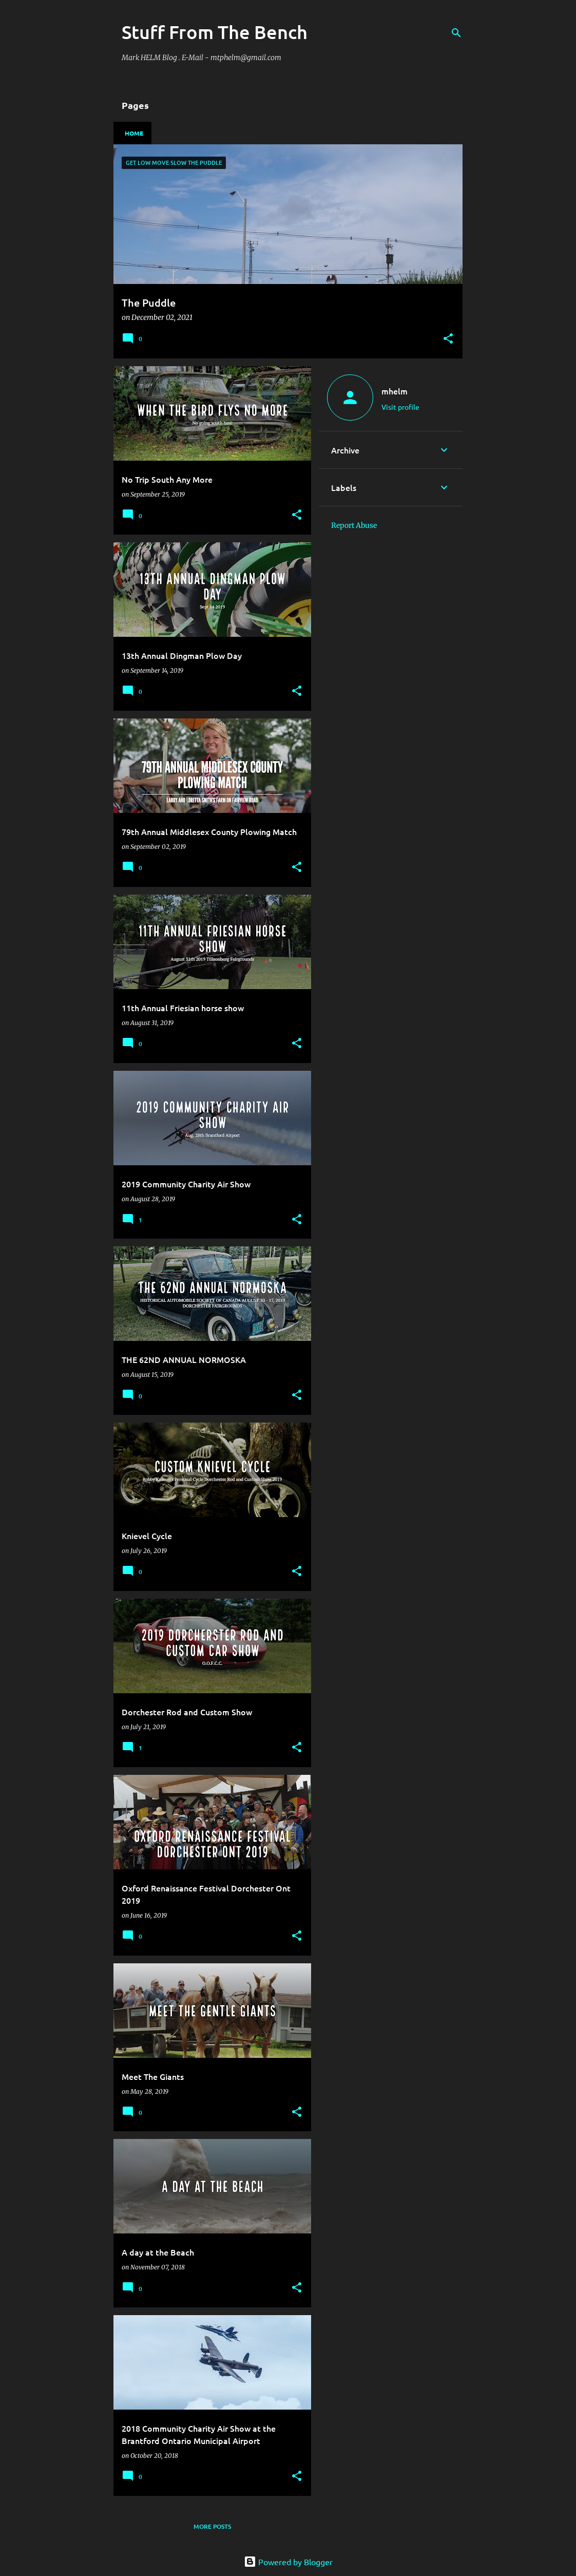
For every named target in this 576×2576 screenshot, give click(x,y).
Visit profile (400, 406)
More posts (212, 2526)
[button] (448, 339)
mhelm (394, 391)
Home (134, 133)
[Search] (456, 33)
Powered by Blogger (288, 2561)
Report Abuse (354, 525)
